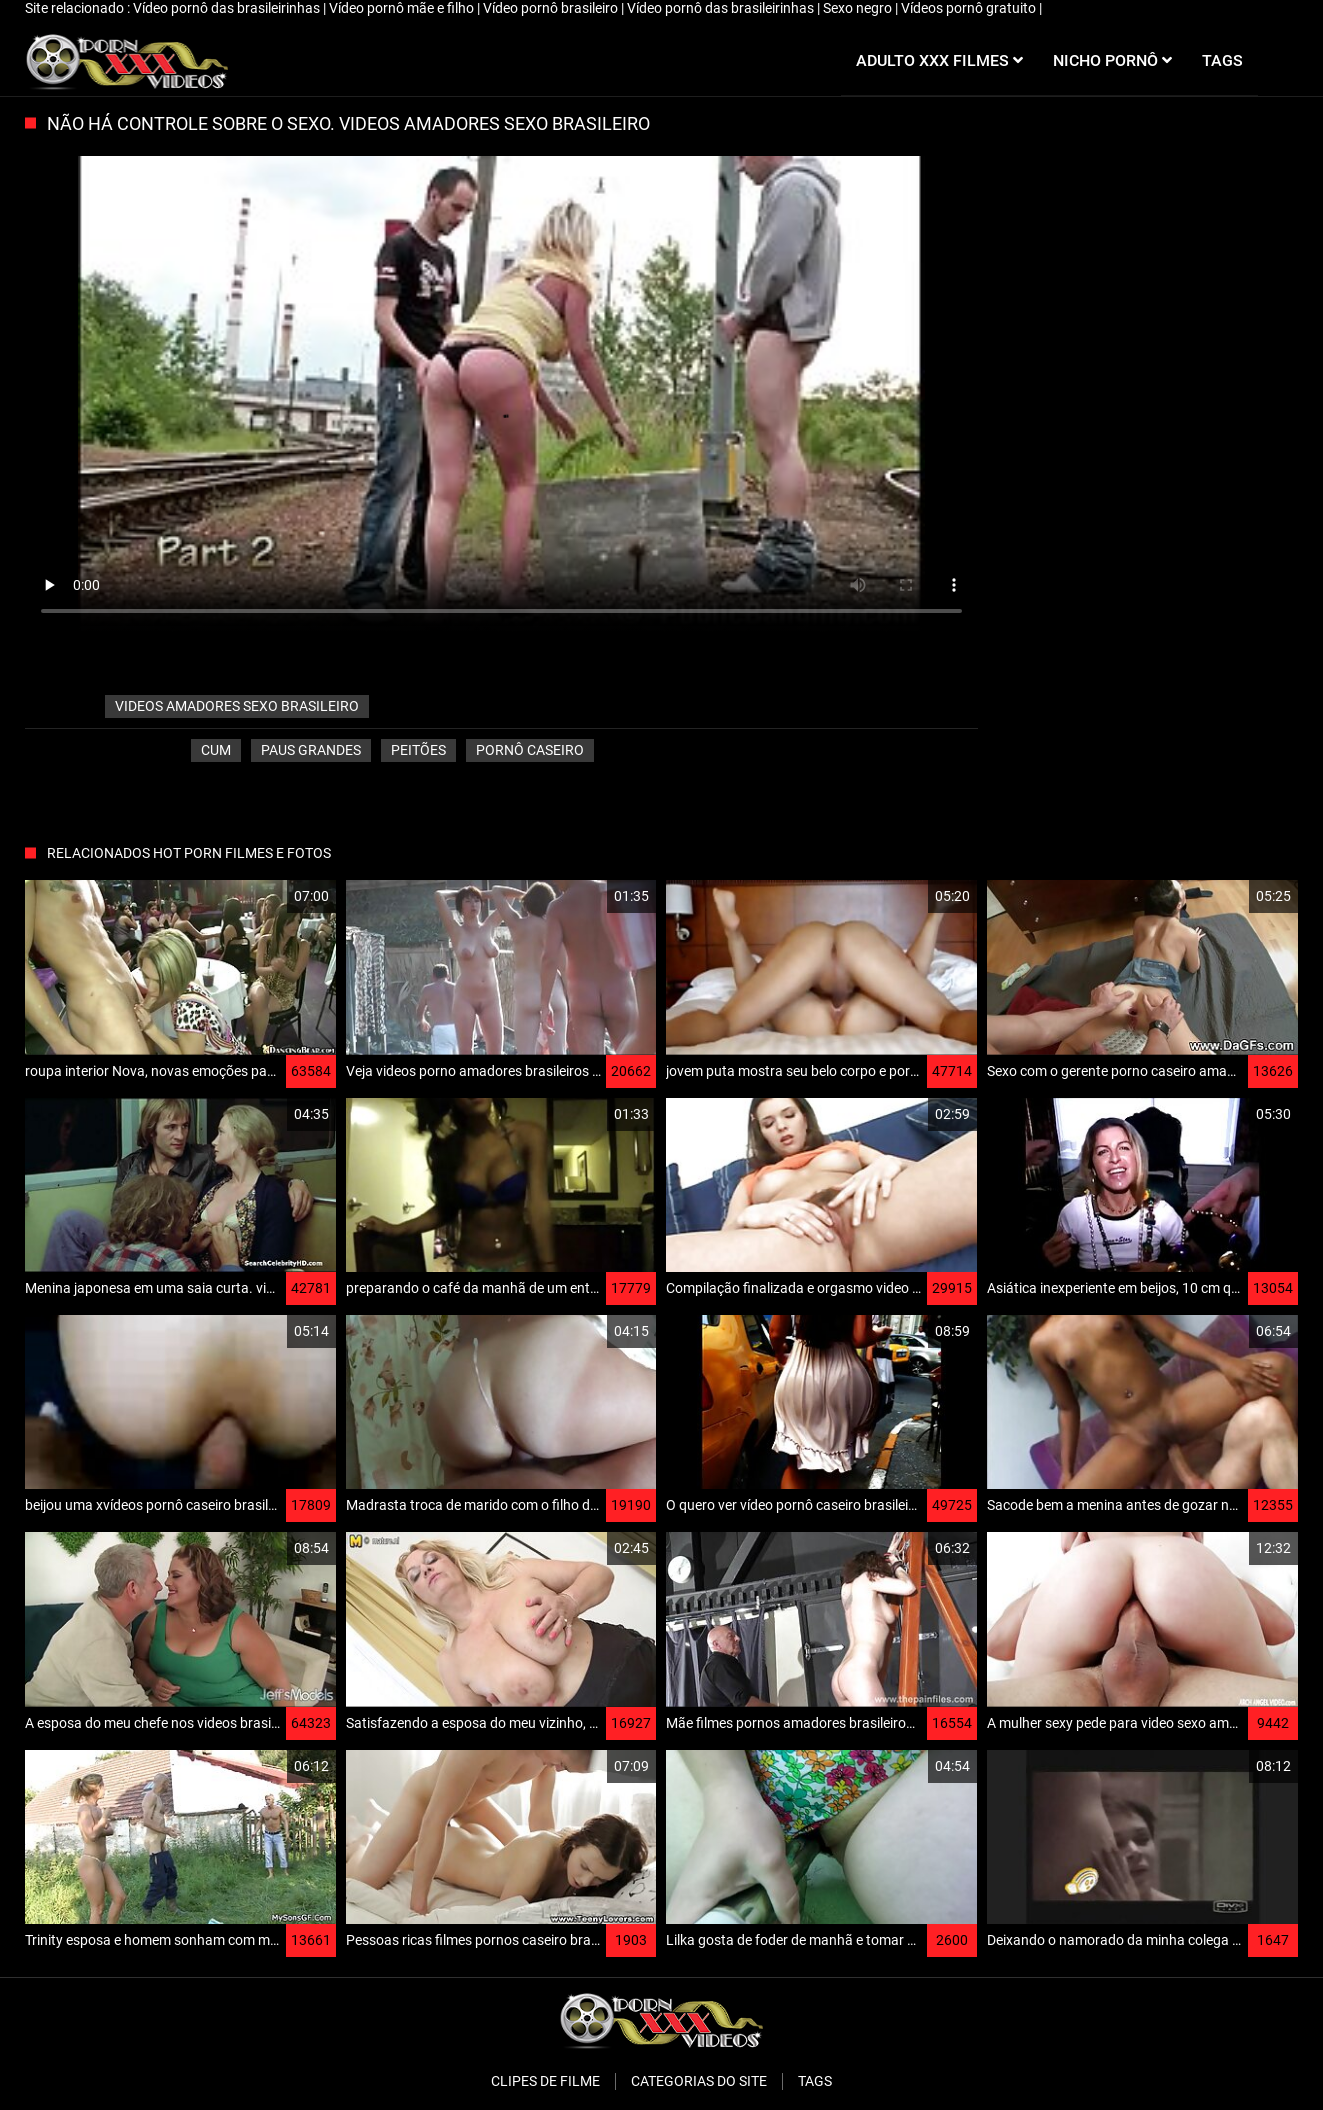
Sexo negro (859, 8)
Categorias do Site (699, 2081)
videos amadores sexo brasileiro (237, 706)
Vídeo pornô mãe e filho (403, 8)
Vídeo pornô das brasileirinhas (228, 8)
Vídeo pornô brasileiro (552, 8)
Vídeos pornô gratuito (970, 8)
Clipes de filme (545, 2081)
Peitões (418, 750)
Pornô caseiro (530, 750)
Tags (815, 2081)
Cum (216, 750)
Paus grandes (311, 750)
